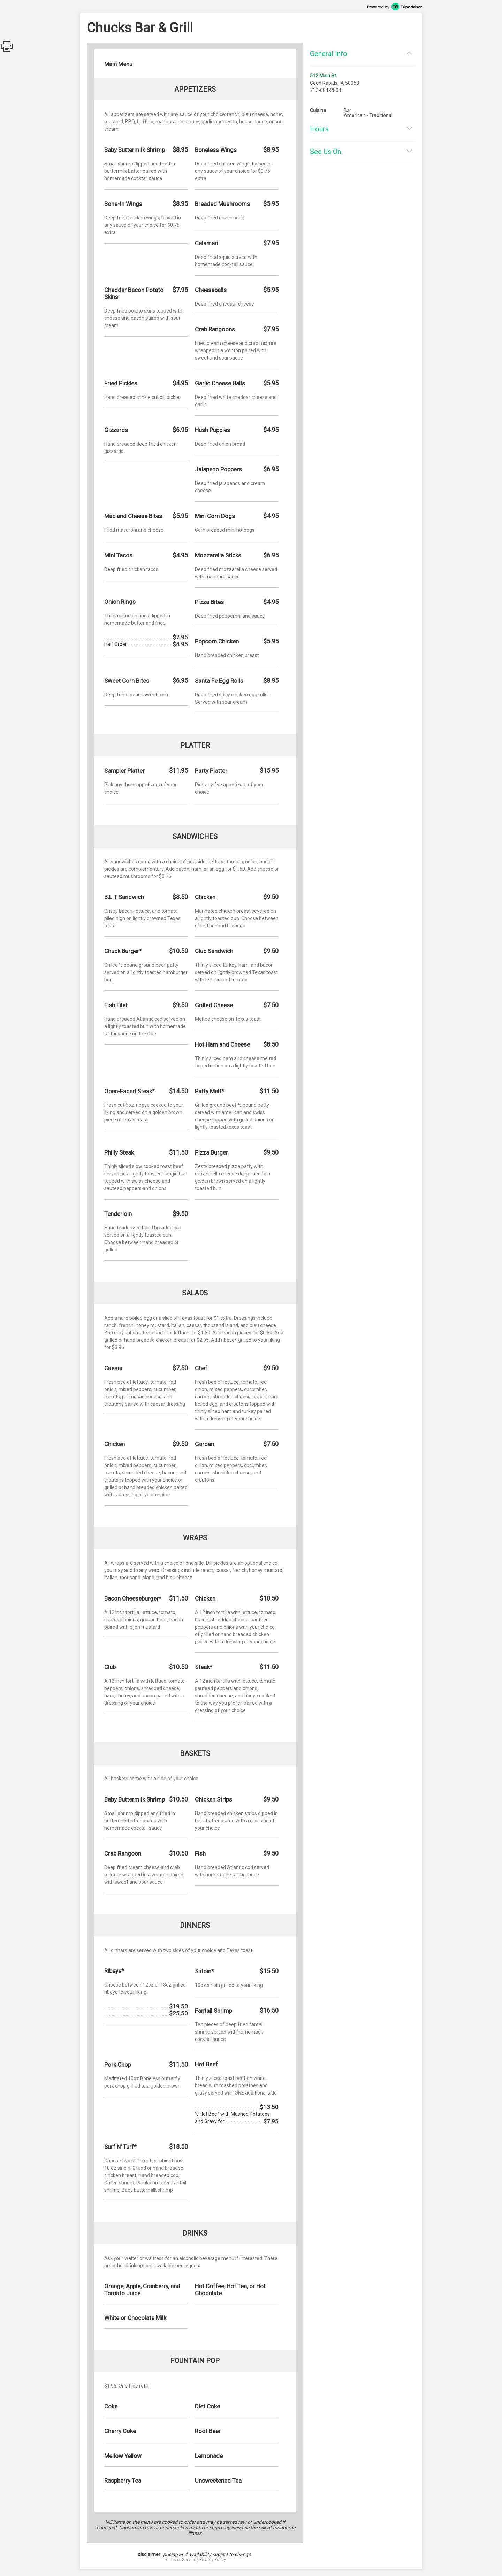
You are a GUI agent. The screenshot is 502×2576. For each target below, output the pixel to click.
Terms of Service (180, 2559)
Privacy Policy (212, 2559)
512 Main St (323, 75)
